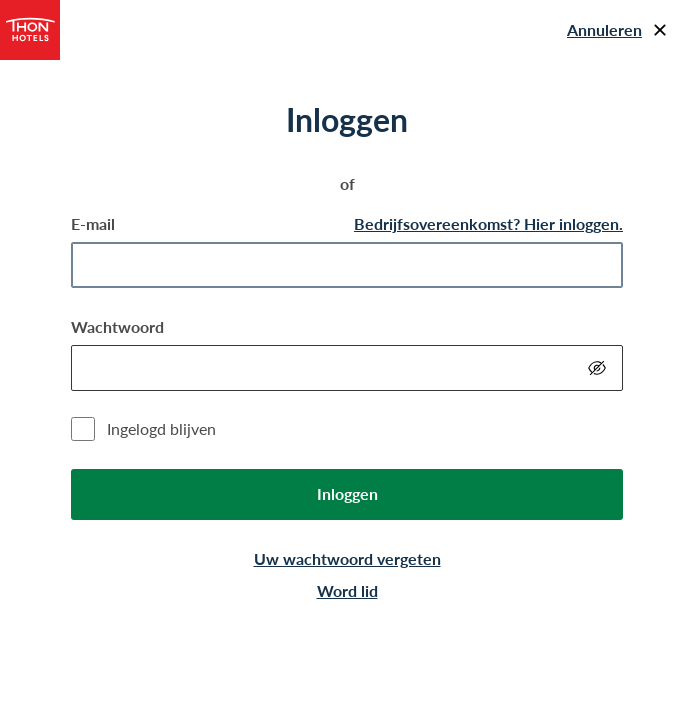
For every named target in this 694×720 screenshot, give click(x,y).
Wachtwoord (117, 326)
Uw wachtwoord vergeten (347, 558)
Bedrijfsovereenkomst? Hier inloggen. (488, 223)
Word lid (347, 590)
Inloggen (347, 493)
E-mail (93, 223)
